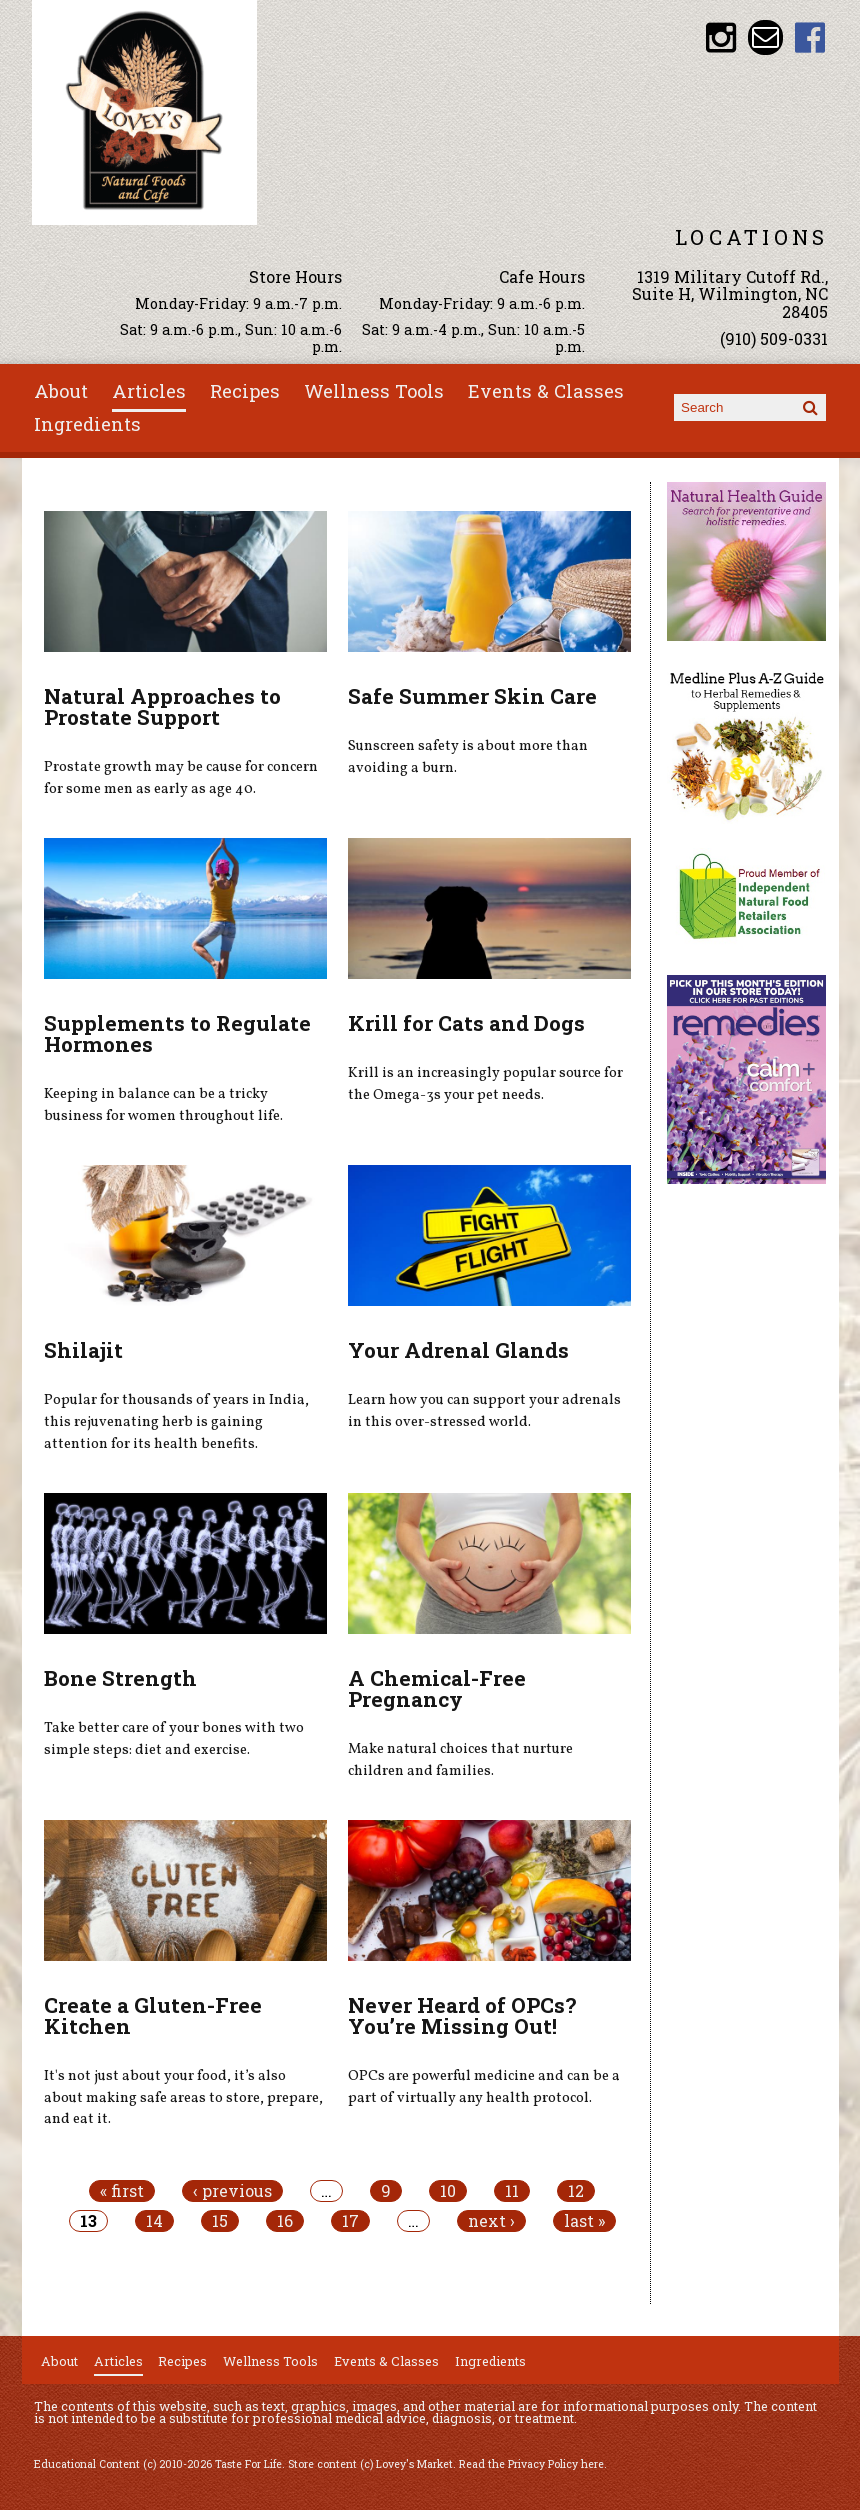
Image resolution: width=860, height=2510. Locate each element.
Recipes (245, 391)
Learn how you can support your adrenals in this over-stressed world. (484, 1411)
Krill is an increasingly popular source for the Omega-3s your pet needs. (485, 1084)
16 (285, 2221)
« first (122, 2191)
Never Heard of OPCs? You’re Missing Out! (462, 2015)
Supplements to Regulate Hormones (177, 1033)
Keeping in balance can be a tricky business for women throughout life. (163, 1105)
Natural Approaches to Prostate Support (162, 706)
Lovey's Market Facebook (810, 37)
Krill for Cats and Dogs (466, 1023)
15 (220, 2221)
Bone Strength (120, 1678)
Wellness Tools (374, 391)
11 (512, 2191)
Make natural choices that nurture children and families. (460, 1760)
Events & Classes (546, 391)
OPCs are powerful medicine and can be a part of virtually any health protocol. (484, 2087)
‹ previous (232, 2191)
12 (576, 2191)
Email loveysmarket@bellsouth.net (765, 37)
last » (584, 2221)
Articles (149, 391)
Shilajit (83, 1350)
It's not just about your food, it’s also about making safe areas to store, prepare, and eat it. (183, 2097)
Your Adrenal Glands (458, 1350)
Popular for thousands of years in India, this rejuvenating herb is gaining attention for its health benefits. (176, 1421)
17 (350, 2221)
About (61, 391)
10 (448, 2191)
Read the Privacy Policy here (531, 2464)
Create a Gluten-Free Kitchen (153, 2015)
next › (491, 2221)
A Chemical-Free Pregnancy (437, 1688)
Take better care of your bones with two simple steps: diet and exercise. (174, 1739)
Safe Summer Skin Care (472, 696)
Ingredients (87, 424)
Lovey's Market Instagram (720, 37)
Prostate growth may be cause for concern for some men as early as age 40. (181, 778)
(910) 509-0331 (774, 338)
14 (154, 2221)
